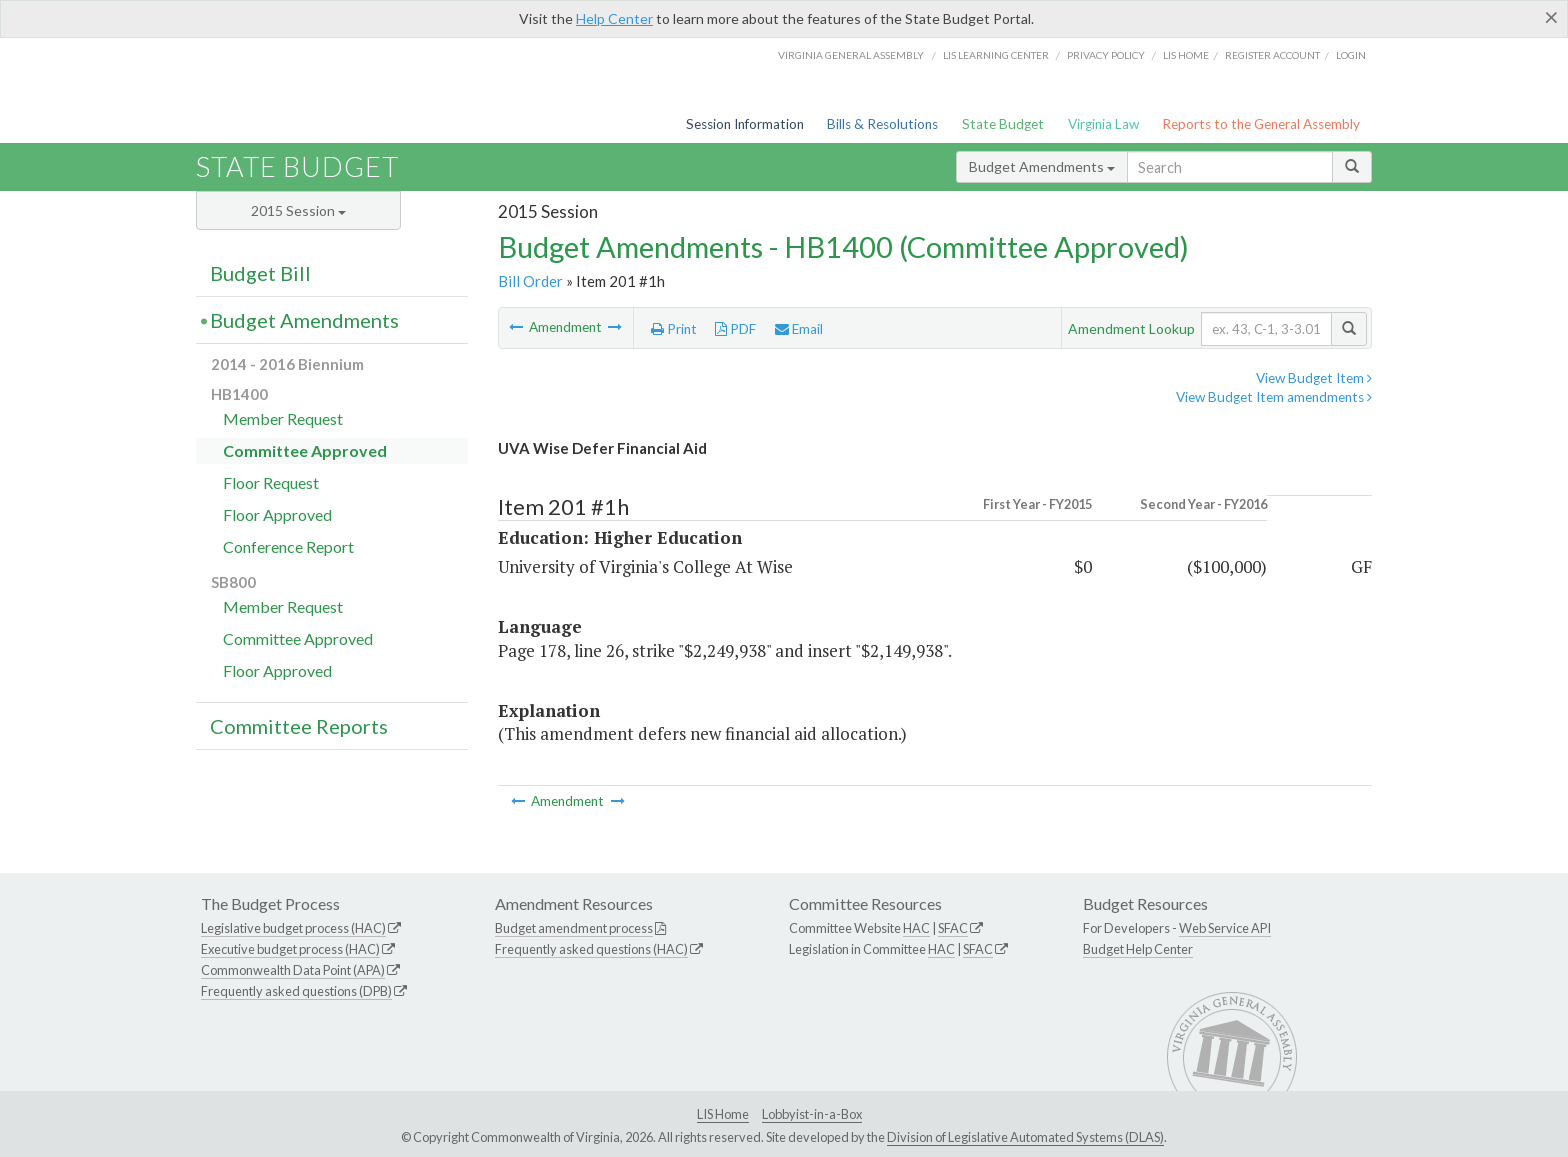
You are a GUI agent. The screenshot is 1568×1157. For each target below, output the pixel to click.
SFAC (953, 928)
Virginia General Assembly (851, 55)
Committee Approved (305, 450)
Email (799, 329)
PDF (735, 329)
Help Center (614, 18)
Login (1351, 55)
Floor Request (271, 482)
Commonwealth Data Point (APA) (293, 970)
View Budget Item (1314, 378)
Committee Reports (299, 726)
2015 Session (298, 210)
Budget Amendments (1042, 166)
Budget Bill (260, 273)
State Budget (1003, 124)
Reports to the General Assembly (1261, 124)
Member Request (283, 418)
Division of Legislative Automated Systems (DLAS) (1025, 1137)
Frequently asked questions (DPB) (296, 991)
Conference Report (288, 546)
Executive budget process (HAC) (290, 949)
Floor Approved (277, 514)
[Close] (1551, 17)
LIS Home (723, 1114)
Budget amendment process (574, 928)
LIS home (1186, 55)
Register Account (1272, 55)
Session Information (745, 124)
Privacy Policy (1106, 55)
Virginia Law (1103, 124)
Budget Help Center (1138, 949)
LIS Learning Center (996, 55)
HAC (916, 928)
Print (674, 329)
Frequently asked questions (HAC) (591, 949)
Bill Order (530, 281)
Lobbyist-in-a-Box (812, 1114)
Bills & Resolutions (882, 124)
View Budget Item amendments (1274, 397)
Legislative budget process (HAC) (293, 928)
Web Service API (1225, 928)
